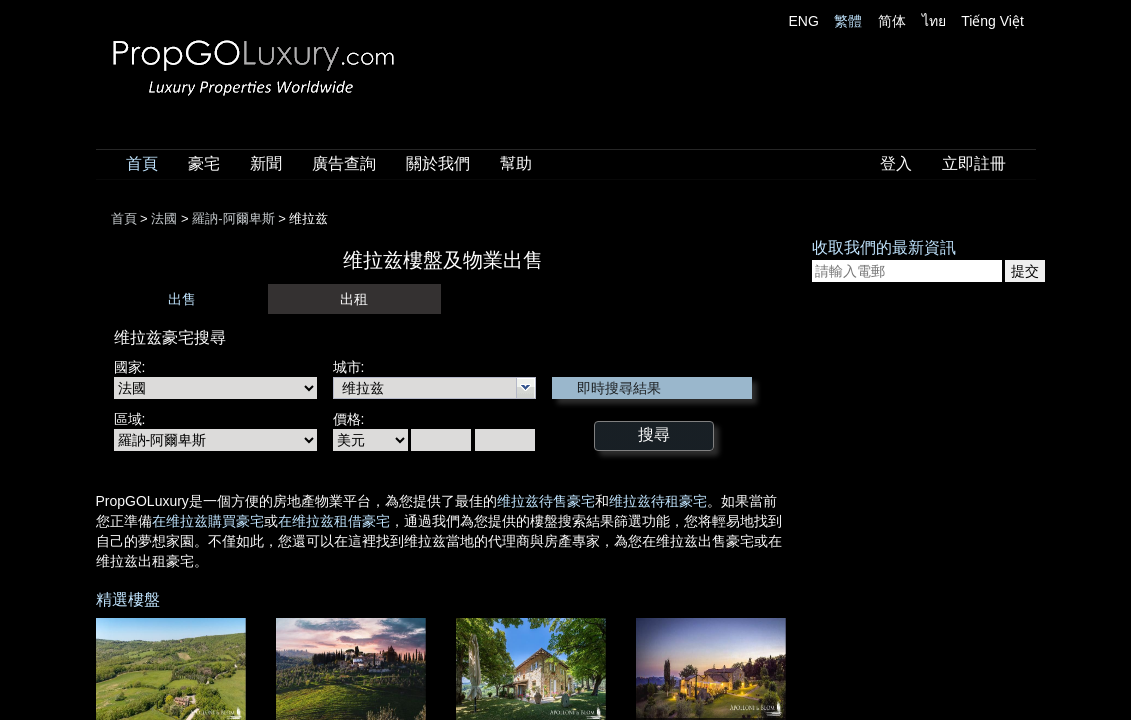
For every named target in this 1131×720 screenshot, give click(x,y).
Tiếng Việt (992, 21)
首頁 (142, 163)
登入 (896, 163)
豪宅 (204, 163)
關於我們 (438, 163)
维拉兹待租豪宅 (658, 501)
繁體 (848, 21)
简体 (892, 21)
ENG (804, 21)
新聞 (266, 163)
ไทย (934, 21)
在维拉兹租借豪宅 (334, 521)
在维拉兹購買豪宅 (208, 521)
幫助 (516, 163)
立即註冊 (974, 163)
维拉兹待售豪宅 (546, 501)
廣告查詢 (344, 163)
